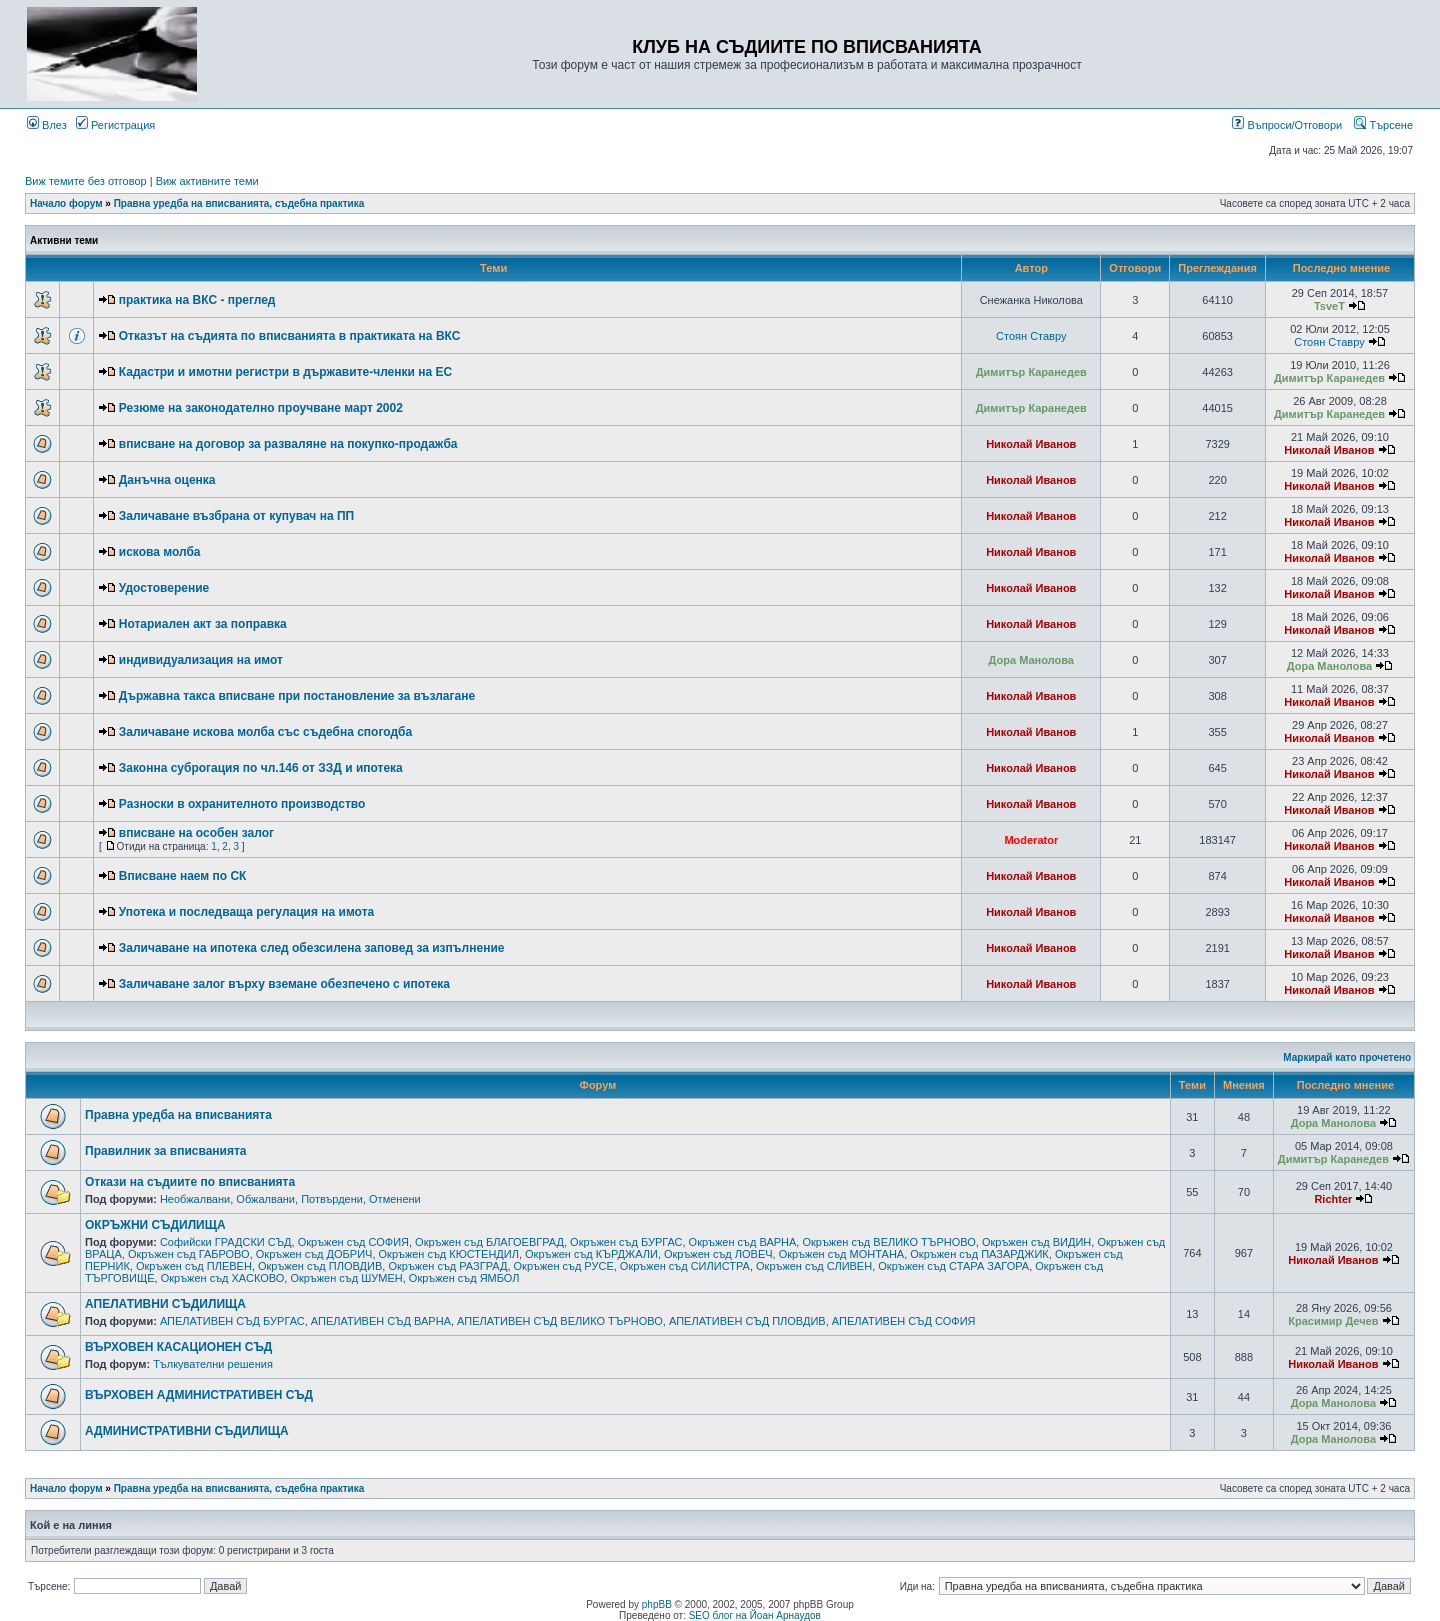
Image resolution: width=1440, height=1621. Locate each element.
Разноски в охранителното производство (242, 804)
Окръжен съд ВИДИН (1036, 1242)
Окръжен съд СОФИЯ (353, 1242)
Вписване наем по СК (183, 876)
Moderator (1031, 840)
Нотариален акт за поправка (203, 624)
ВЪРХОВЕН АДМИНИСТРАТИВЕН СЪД (199, 1395)
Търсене (1383, 125)
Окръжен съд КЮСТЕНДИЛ (449, 1254)
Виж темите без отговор (86, 181)
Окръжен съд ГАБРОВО (189, 1254)
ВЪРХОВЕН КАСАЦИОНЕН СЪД (178, 1347)
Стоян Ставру (1031, 336)
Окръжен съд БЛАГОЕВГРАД (489, 1242)
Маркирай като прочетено (1347, 1057)
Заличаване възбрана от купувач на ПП (236, 516)
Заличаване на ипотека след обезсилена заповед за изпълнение (312, 948)
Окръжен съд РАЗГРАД (447, 1266)
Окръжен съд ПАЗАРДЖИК (979, 1254)
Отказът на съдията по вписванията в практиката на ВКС (290, 336)
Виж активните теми (207, 181)
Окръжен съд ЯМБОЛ (464, 1278)
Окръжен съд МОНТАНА (841, 1254)
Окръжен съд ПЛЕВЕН (194, 1266)
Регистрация (115, 125)
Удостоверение (164, 588)
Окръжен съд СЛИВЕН (814, 1266)
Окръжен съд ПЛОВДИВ (320, 1266)
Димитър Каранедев (1031, 372)
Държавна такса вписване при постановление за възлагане (297, 696)
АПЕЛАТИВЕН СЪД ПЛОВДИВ (747, 1321)
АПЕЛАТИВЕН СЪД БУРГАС (232, 1321)
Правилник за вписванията (166, 1151)
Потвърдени (332, 1199)
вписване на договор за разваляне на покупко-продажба (288, 444)
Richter (1333, 1199)
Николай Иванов (1031, 444)
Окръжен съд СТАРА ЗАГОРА (953, 1266)
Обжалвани (265, 1199)
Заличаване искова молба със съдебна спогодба (265, 732)
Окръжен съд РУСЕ (564, 1266)
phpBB (657, 1604)
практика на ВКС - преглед (197, 300)
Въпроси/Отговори (1287, 125)
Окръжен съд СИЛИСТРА (685, 1266)
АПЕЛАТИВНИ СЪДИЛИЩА (165, 1304)
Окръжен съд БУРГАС (626, 1242)
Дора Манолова (1031, 660)
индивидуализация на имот (201, 660)
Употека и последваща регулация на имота (246, 912)
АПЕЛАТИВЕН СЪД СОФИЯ (904, 1321)
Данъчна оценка (167, 480)
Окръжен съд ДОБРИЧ (314, 1254)
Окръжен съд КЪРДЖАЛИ (591, 1254)
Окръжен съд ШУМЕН (346, 1278)
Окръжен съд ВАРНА (743, 1242)
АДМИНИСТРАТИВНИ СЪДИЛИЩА (187, 1431)
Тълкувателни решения (213, 1364)
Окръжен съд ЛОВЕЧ (718, 1254)
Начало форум (66, 203)
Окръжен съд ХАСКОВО (223, 1278)
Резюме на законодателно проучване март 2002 (261, 408)
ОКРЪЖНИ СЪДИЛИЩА (155, 1225)
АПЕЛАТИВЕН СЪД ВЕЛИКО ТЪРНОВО (560, 1321)
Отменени (395, 1199)
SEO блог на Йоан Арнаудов (755, 1615)
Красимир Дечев (1333, 1321)
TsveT (1329, 306)
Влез (47, 125)
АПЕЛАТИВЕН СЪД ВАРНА (381, 1321)
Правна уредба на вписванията (178, 1115)
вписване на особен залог (196, 833)
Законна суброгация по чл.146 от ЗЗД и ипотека (261, 768)
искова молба (160, 552)
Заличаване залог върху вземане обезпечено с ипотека (284, 984)
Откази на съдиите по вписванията (190, 1182)
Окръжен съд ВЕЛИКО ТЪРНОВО (888, 1242)
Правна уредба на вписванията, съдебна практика (239, 203)
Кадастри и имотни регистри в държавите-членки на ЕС (285, 372)
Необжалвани (195, 1199)
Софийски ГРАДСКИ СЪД (226, 1242)
